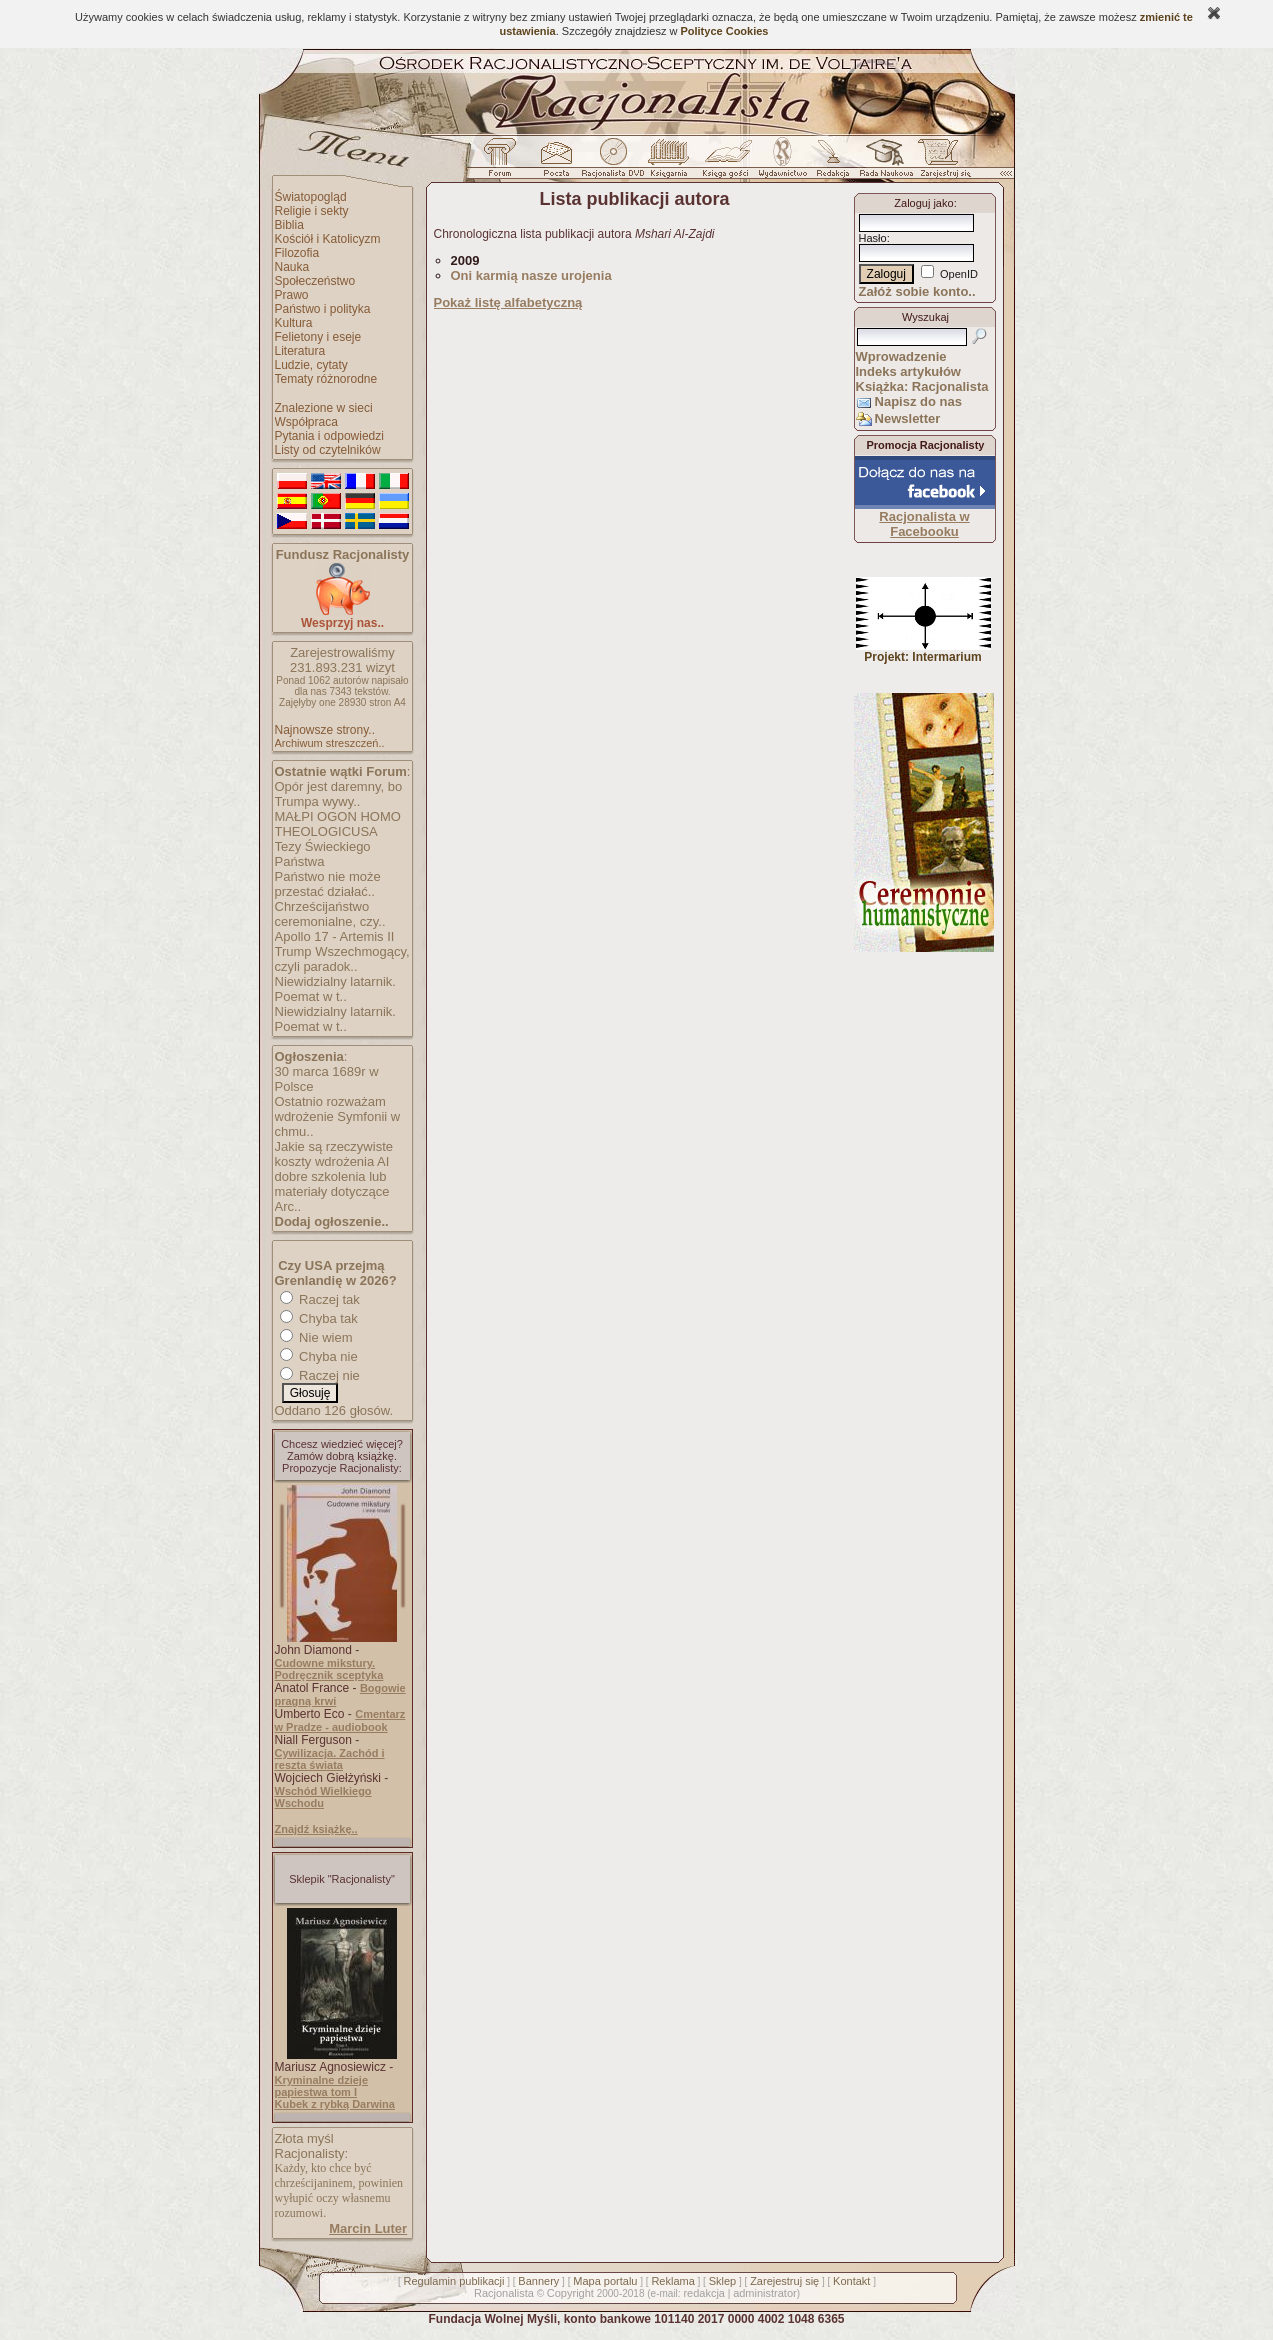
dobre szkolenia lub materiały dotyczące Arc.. (332, 1191)
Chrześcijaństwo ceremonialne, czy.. (330, 914)
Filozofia (297, 253)
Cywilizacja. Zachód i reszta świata (330, 1759)
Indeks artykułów (908, 371)
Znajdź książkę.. (316, 1829)
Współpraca (306, 422)
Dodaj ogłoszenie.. (332, 1221)
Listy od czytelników (328, 450)
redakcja (704, 2293)
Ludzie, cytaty (311, 365)
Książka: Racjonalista (922, 386)
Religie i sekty (312, 211)
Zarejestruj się (784, 2281)
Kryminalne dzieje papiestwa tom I (322, 2086)
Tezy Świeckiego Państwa (323, 854)
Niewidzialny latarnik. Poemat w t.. (335, 989)
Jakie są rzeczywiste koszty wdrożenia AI (334, 1154)
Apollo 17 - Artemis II (335, 936)
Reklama (672, 2281)
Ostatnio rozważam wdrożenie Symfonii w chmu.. (338, 1116)
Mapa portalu (605, 2281)
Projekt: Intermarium (923, 651)
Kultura (294, 323)
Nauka (292, 267)
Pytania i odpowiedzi (329, 436)
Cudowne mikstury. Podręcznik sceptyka (329, 1669)
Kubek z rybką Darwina (335, 2104)
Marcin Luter (368, 2228)
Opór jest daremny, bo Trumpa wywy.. (339, 794)
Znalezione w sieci (324, 408)
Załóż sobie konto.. (917, 291)
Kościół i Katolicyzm (328, 239)
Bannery (538, 2281)
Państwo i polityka (323, 309)
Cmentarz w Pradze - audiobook (340, 1720)
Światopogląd (311, 197)
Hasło (873, 238)
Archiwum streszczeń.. (330, 743)
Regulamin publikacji (454, 2281)
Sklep (723, 2281)
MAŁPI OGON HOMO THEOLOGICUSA (338, 824)
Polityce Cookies (724, 31)
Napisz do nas (918, 401)
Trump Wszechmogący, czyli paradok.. (342, 959)
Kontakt (851, 2281)
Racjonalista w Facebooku (924, 524)
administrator (765, 2293)
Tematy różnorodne (326, 379)
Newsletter (908, 418)
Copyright (570, 2293)
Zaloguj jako (923, 203)
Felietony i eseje (318, 337)
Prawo (292, 295)
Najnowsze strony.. (325, 730)
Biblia (289, 225)
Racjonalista (504, 2293)
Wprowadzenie (901, 356)
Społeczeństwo (315, 281)
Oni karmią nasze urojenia (531, 275)
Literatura (300, 351)
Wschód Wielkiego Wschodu (323, 1797)
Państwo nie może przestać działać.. (328, 884)
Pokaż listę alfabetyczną (508, 302)
